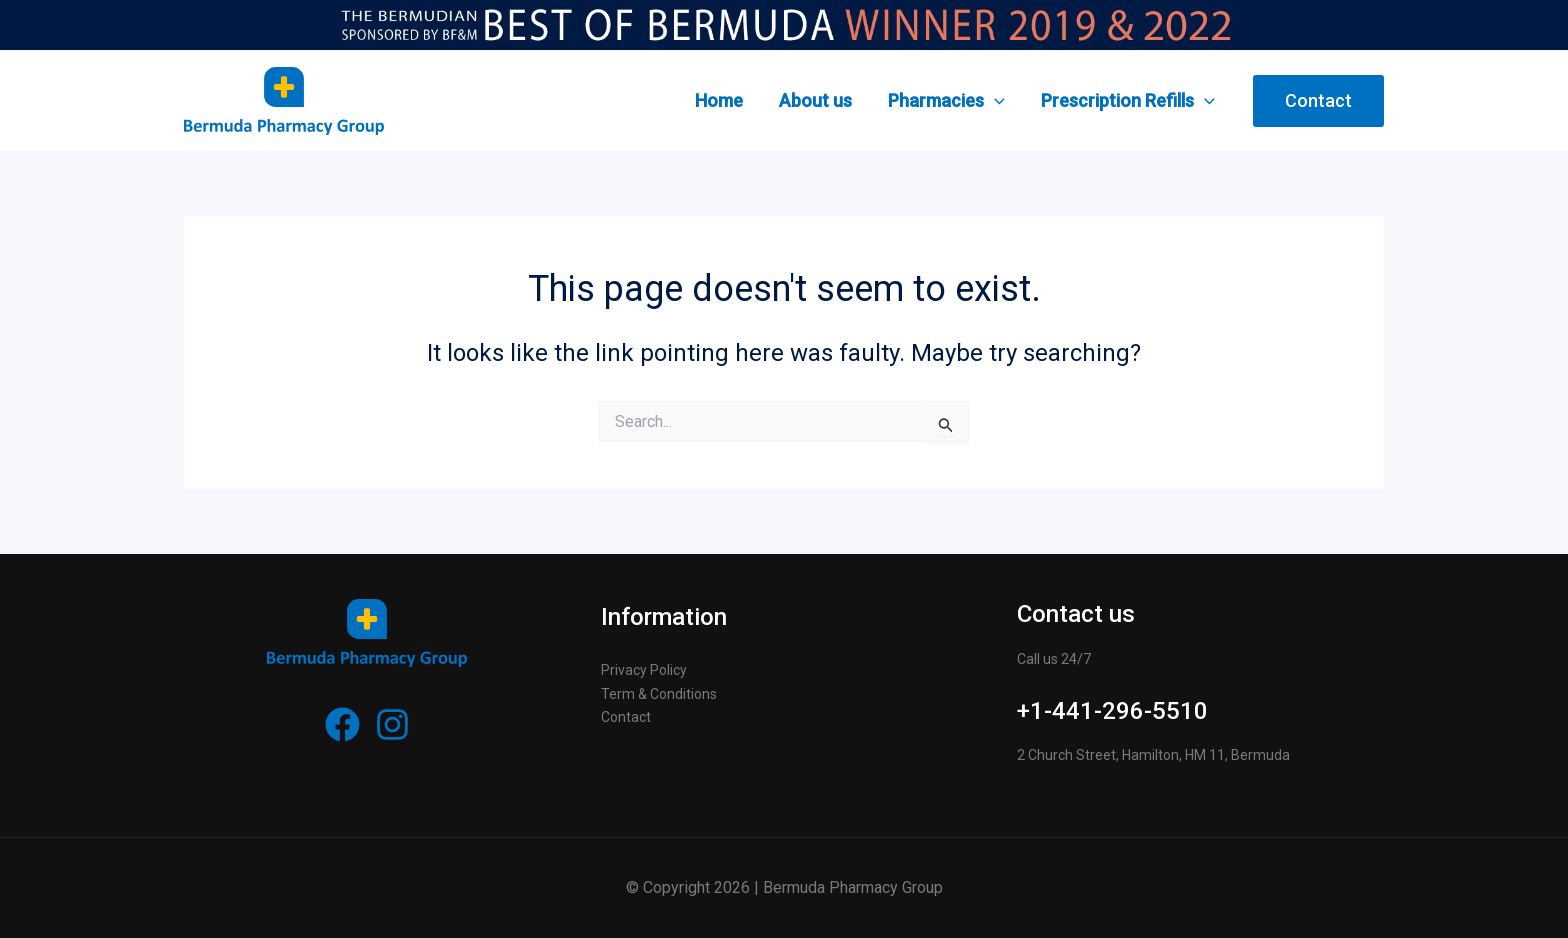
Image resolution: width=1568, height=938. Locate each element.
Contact (626, 717)
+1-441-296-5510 (1112, 711)
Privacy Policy (644, 670)
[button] (1318, 101)
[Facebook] (342, 724)
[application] (994, 101)
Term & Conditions (659, 694)
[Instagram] (392, 724)
